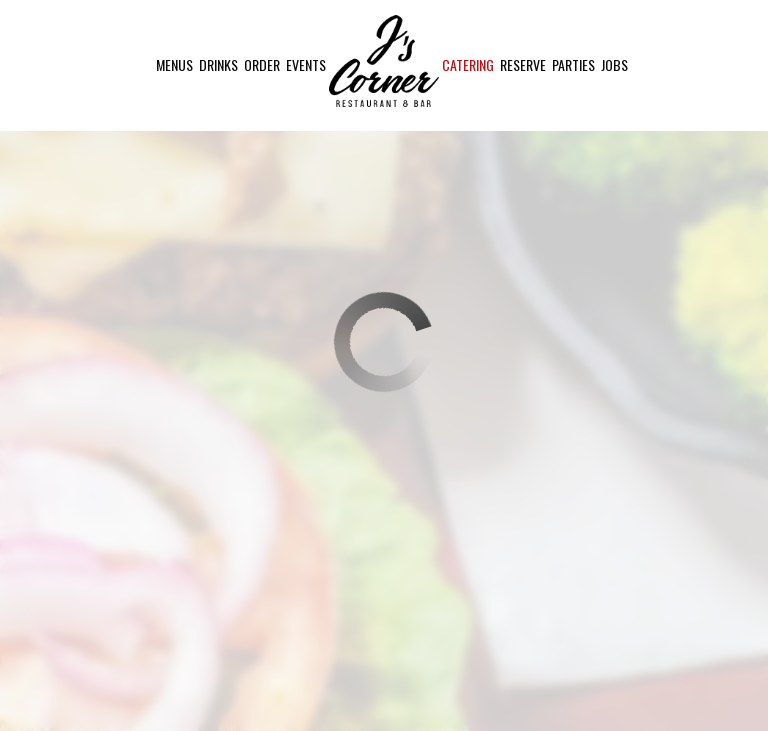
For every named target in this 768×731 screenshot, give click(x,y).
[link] (384, 61)
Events (306, 65)
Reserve (523, 65)
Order (262, 65)
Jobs (614, 65)
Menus (174, 65)
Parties (573, 65)
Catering (468, 65)
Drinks (218, 65)
